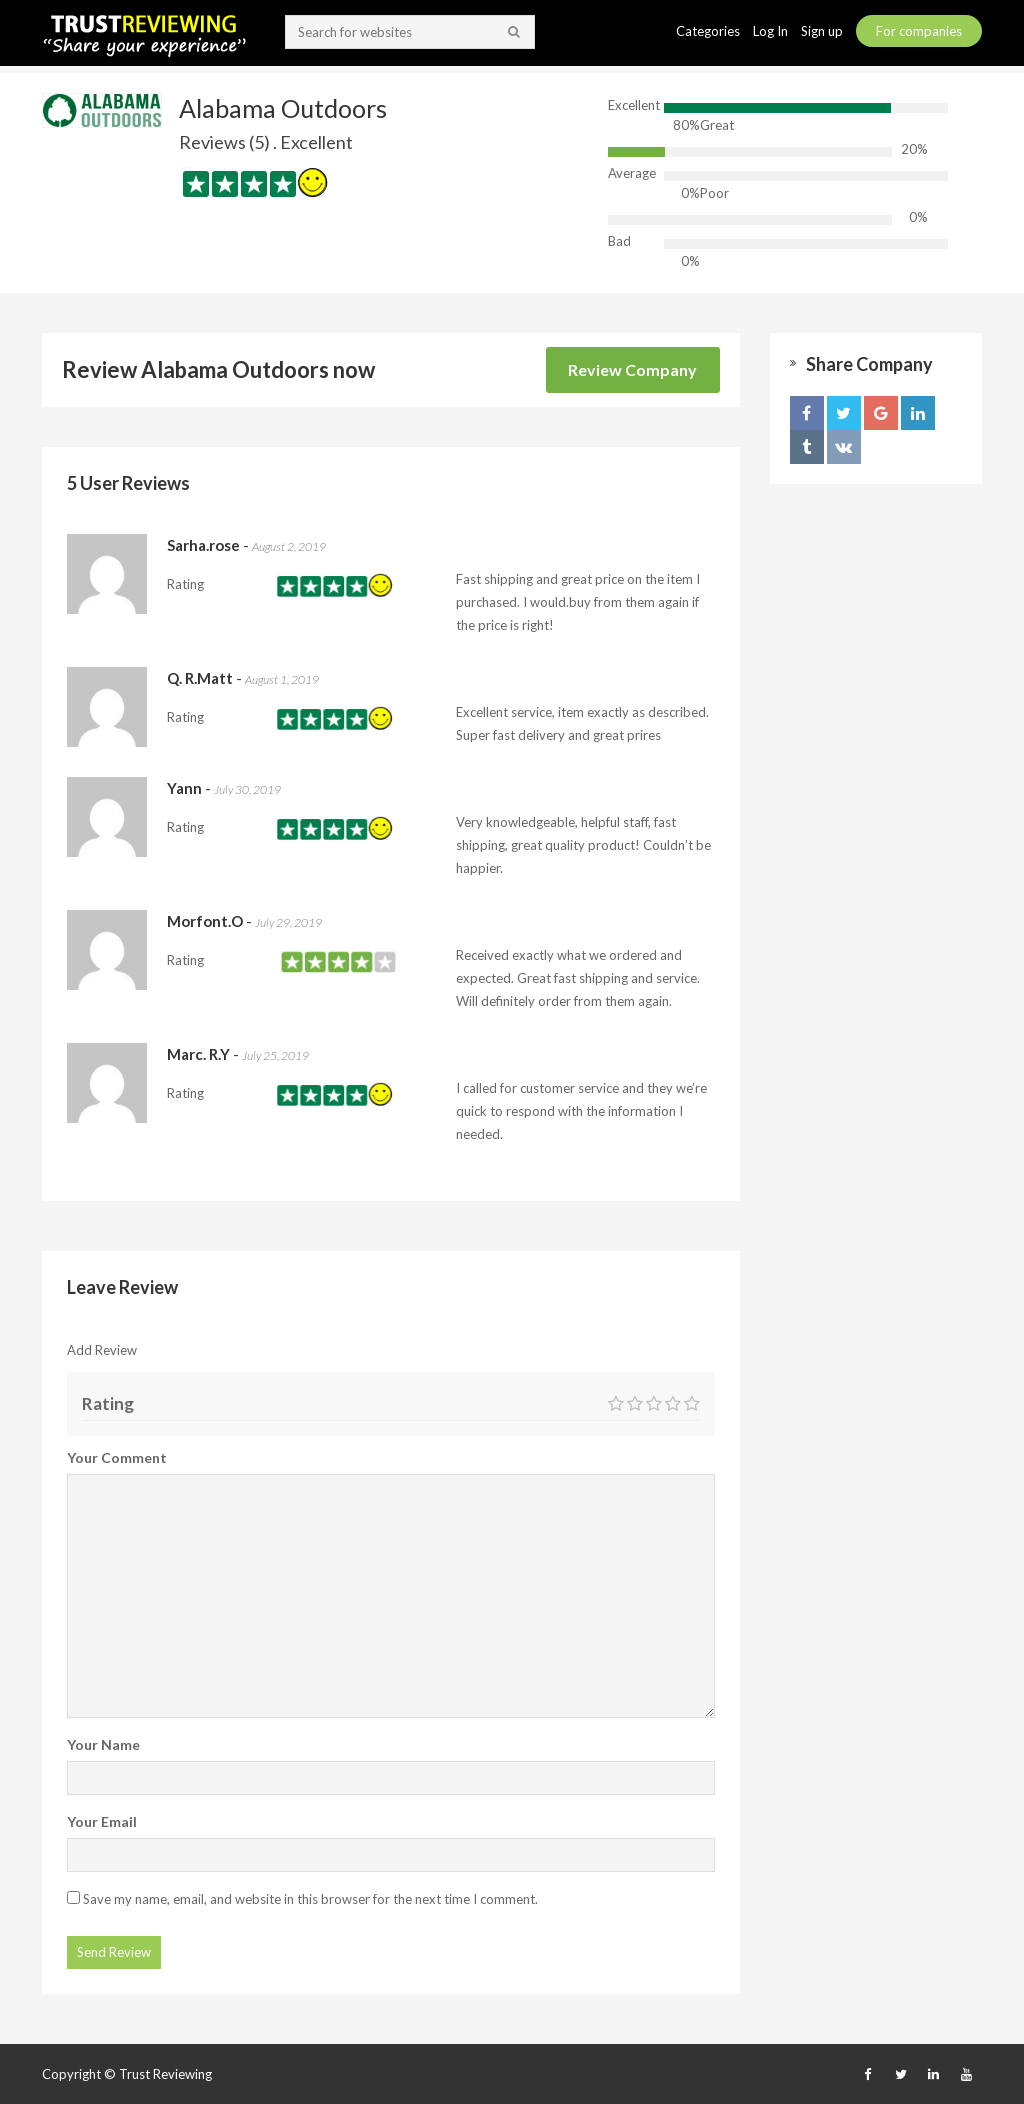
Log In (772, 31)
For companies (919, 31)
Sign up (823, 31)
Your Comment (117, 1457)
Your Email (102, 1821)
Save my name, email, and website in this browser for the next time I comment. (310, 1899)
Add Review (102, 1350)
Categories (709, 31)
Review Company (632, 369)
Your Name (103, 1744)
